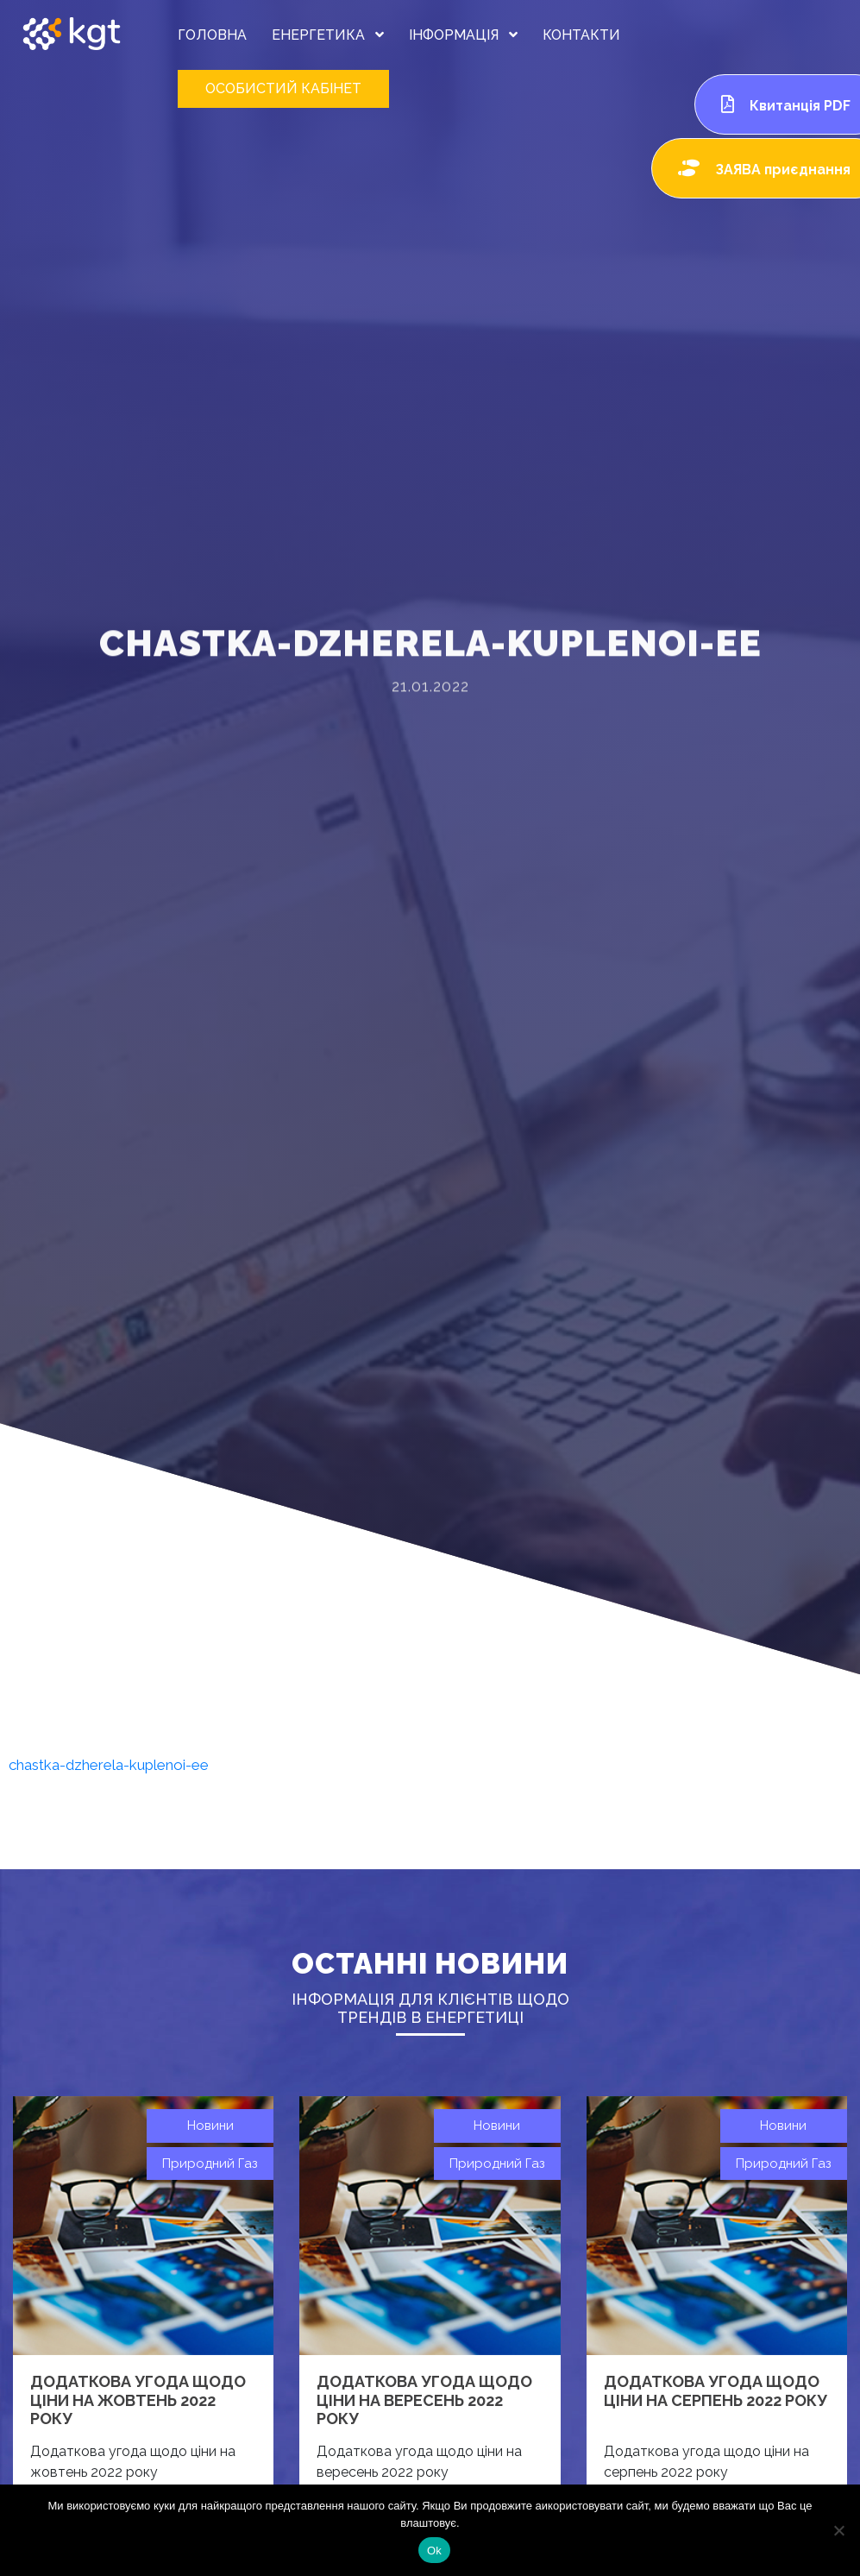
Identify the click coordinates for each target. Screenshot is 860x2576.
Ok (434, 2550)
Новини (210, 2125)
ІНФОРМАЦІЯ (463, 35)
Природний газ (210, 2163)
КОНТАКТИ (581, 35)
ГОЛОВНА (212, 35)
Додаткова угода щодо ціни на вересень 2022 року (424, 2400)
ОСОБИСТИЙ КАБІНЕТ (283, 88)
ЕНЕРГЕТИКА (328, 35)
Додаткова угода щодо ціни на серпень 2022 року (715, 2390)
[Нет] (838, 2530)
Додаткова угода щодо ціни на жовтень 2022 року (138, 2400)
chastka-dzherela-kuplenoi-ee (109, 1764)
